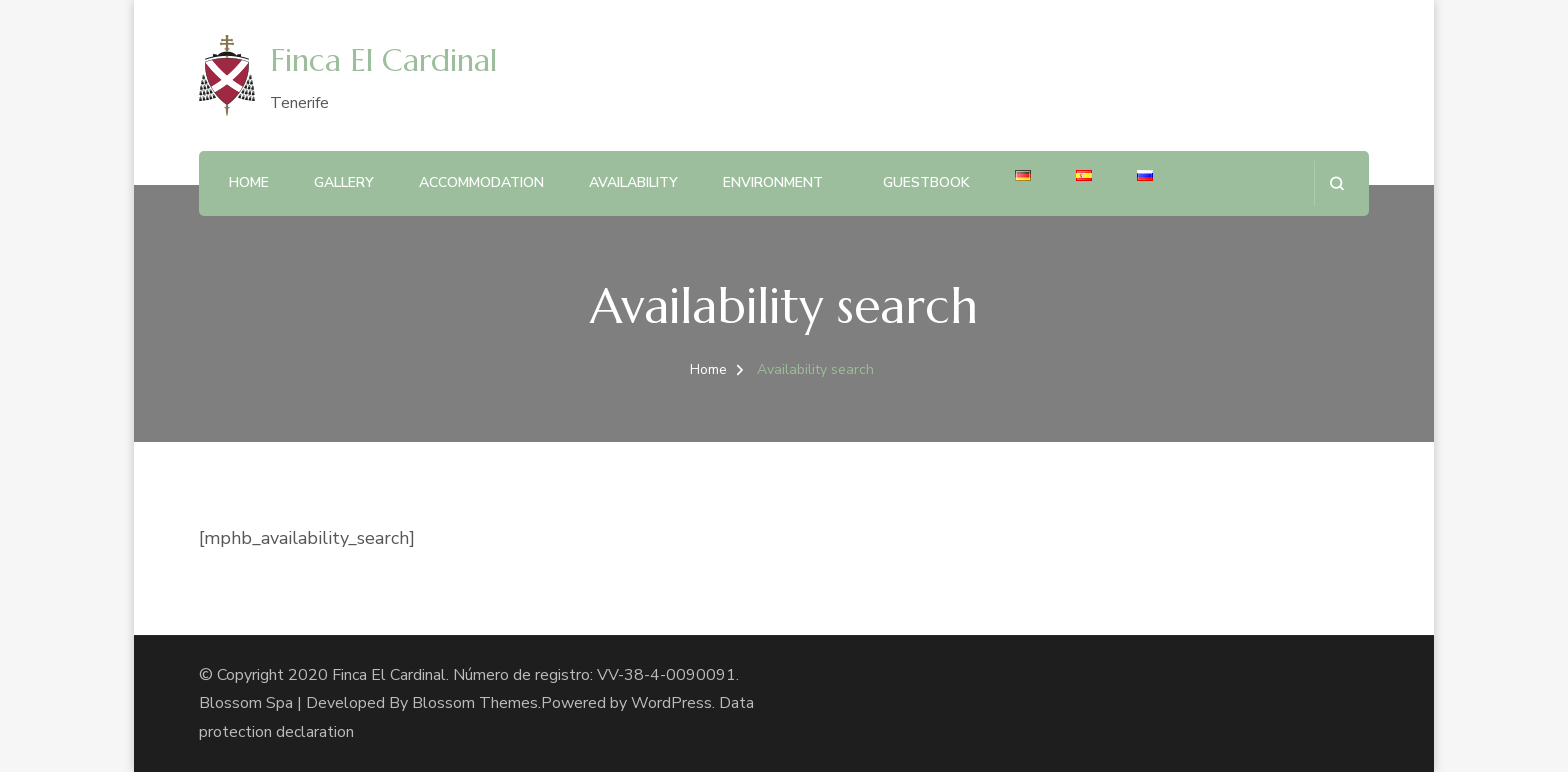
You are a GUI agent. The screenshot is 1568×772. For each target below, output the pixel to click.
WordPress (671, 703)
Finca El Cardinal (383, 60)
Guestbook (926, 182)
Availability (633, 182)
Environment (773, 182)
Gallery (344, 182)
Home (249, 182)
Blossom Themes (475, 703)
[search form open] (1336, 183)
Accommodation (481, 182)
